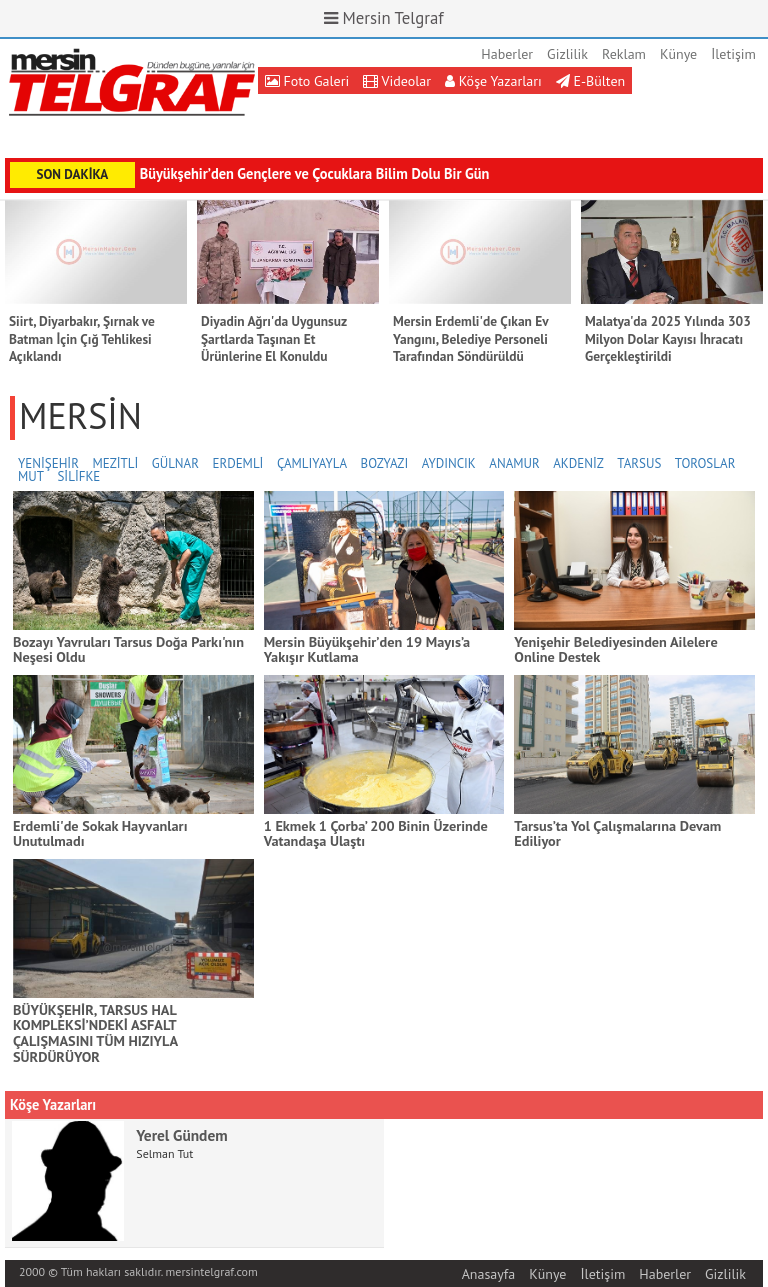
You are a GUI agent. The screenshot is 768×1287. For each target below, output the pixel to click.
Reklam (624, 54)
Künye (678, 54)
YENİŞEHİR (48, 463)
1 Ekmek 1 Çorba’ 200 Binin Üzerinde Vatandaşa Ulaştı (376, 833)
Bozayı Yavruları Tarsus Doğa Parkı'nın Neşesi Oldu (128, 649)
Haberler (507, 54)
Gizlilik (567, 54)
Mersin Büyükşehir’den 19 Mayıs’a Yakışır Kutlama (367, 649)
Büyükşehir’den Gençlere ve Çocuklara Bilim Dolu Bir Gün (315, 173)
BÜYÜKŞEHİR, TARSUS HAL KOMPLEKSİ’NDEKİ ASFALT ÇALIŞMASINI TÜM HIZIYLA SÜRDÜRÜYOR (95, 1033)
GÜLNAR (175, 463)
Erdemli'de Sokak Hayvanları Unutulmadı (100, 833)
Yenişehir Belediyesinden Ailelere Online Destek (615, 649)
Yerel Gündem (181, 1135)
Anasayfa (489, 1274)
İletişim (733, 54)
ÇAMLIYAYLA (312, 463)
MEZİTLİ (115, 463)
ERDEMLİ (237, 463)
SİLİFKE (78, 476)
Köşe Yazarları (493, 81)
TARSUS (639, 463)
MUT (31, 476)
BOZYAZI (385, 463)
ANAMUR (514, 463)
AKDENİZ (578, 463)
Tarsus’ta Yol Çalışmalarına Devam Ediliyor (617, 833)
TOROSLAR (705, 463)
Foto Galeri (307, 81)
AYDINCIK (449, 463)
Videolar (397, 81)
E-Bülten (590, 81)
